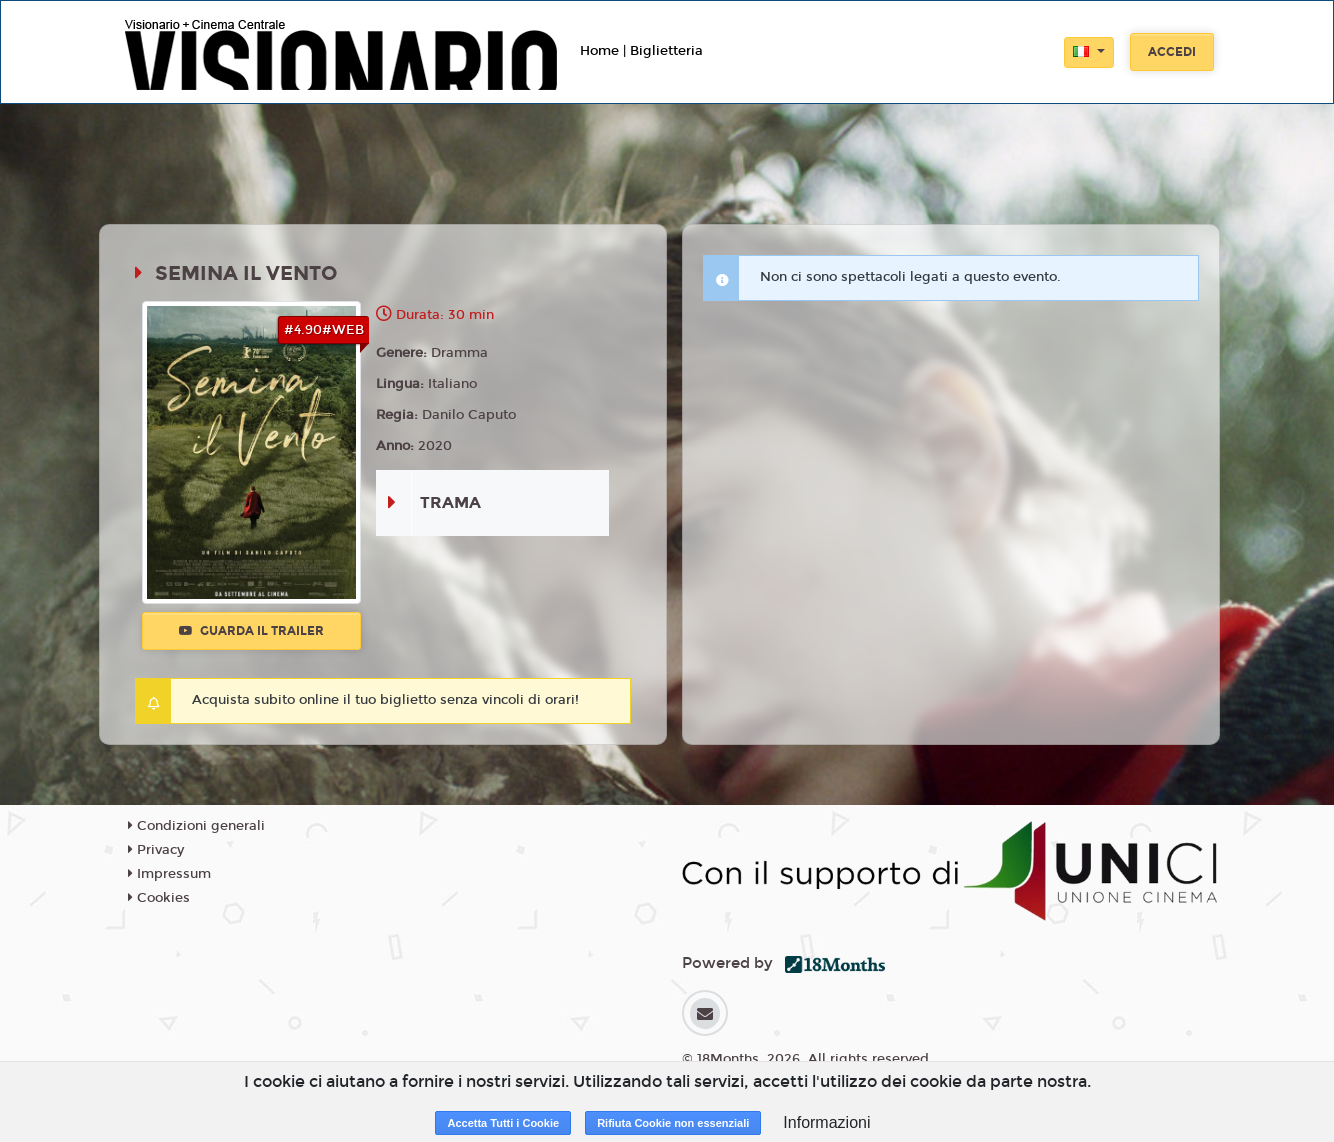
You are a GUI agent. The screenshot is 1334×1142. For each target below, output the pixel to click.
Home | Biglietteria (641, 51)
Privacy (156, 850)
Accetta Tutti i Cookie (503, 1123)
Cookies (159, 898)
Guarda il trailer (251, 631)
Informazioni (826, 1122)
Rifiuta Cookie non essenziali (673, 1123)
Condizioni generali (196, 826)
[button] (1089, 52)
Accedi (1172, 52)
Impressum (169, 874)
